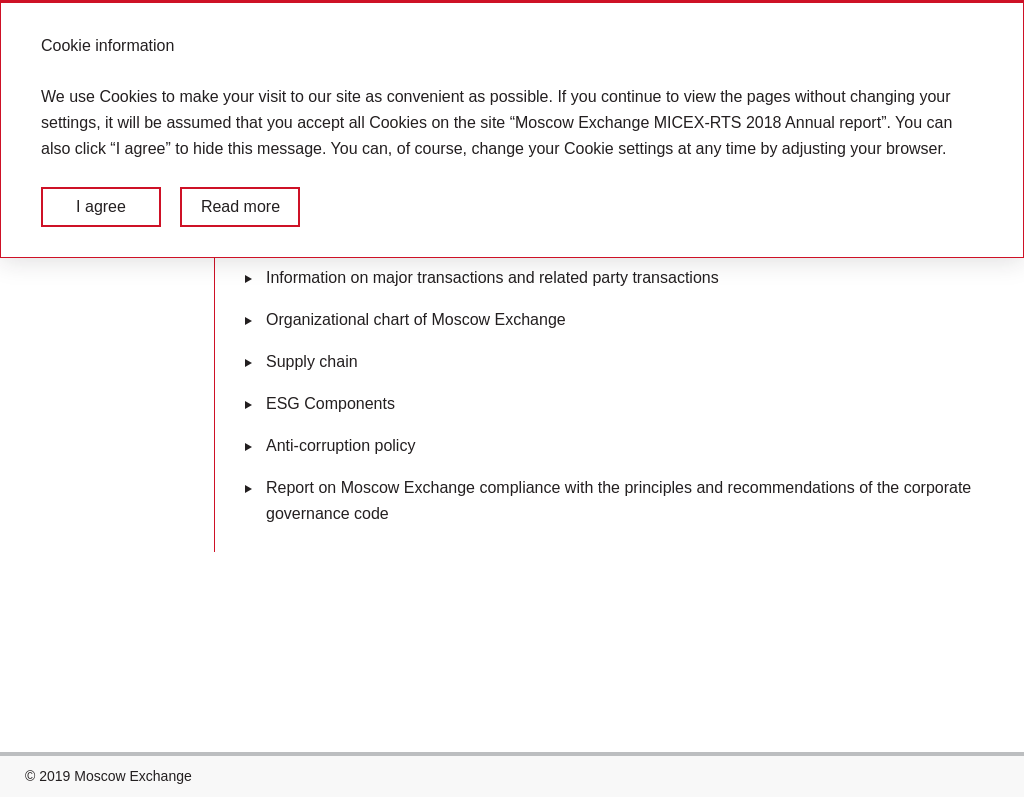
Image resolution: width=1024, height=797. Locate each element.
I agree (101, 206)
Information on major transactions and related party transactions (492, 277)
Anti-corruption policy (340, 445)
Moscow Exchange (133, 776)
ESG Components (330, 403)
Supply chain (312, 361)
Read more (240, 206)
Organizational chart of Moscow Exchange (416, 319)
